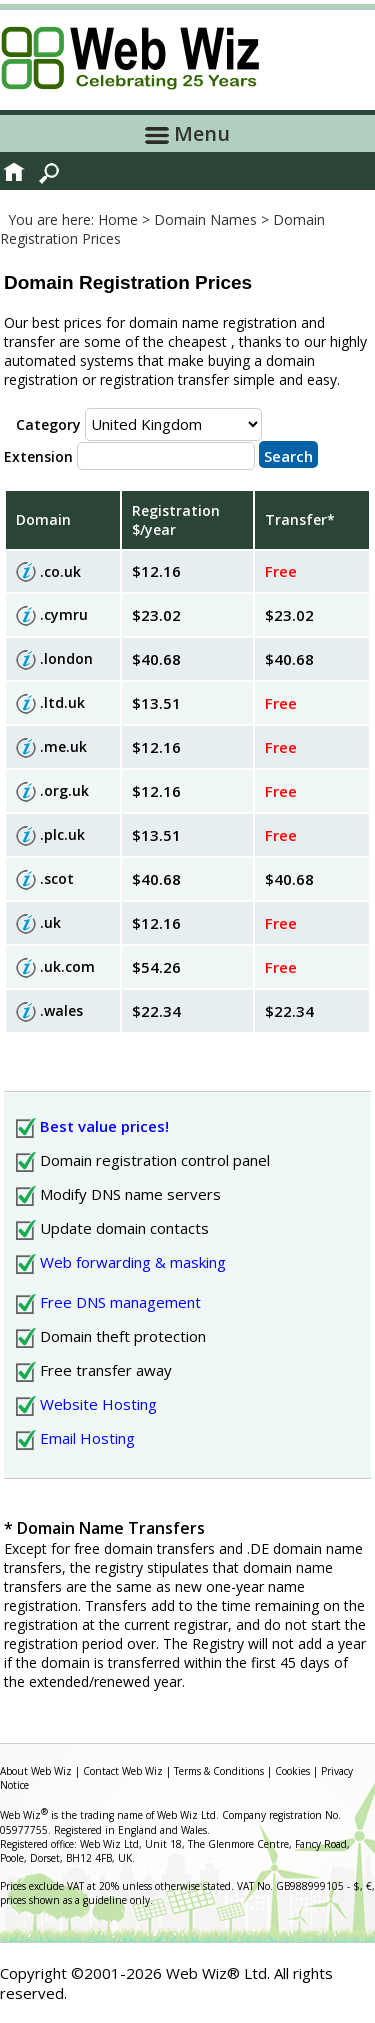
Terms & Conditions (219, 1771)
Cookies (292, 1771)
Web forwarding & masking (133, 1262)
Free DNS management (120, 1302)
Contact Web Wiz (123, 1771)
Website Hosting (98, 1404)
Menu (187, 133)
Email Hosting (87, 1438)
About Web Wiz (36, 1771)
